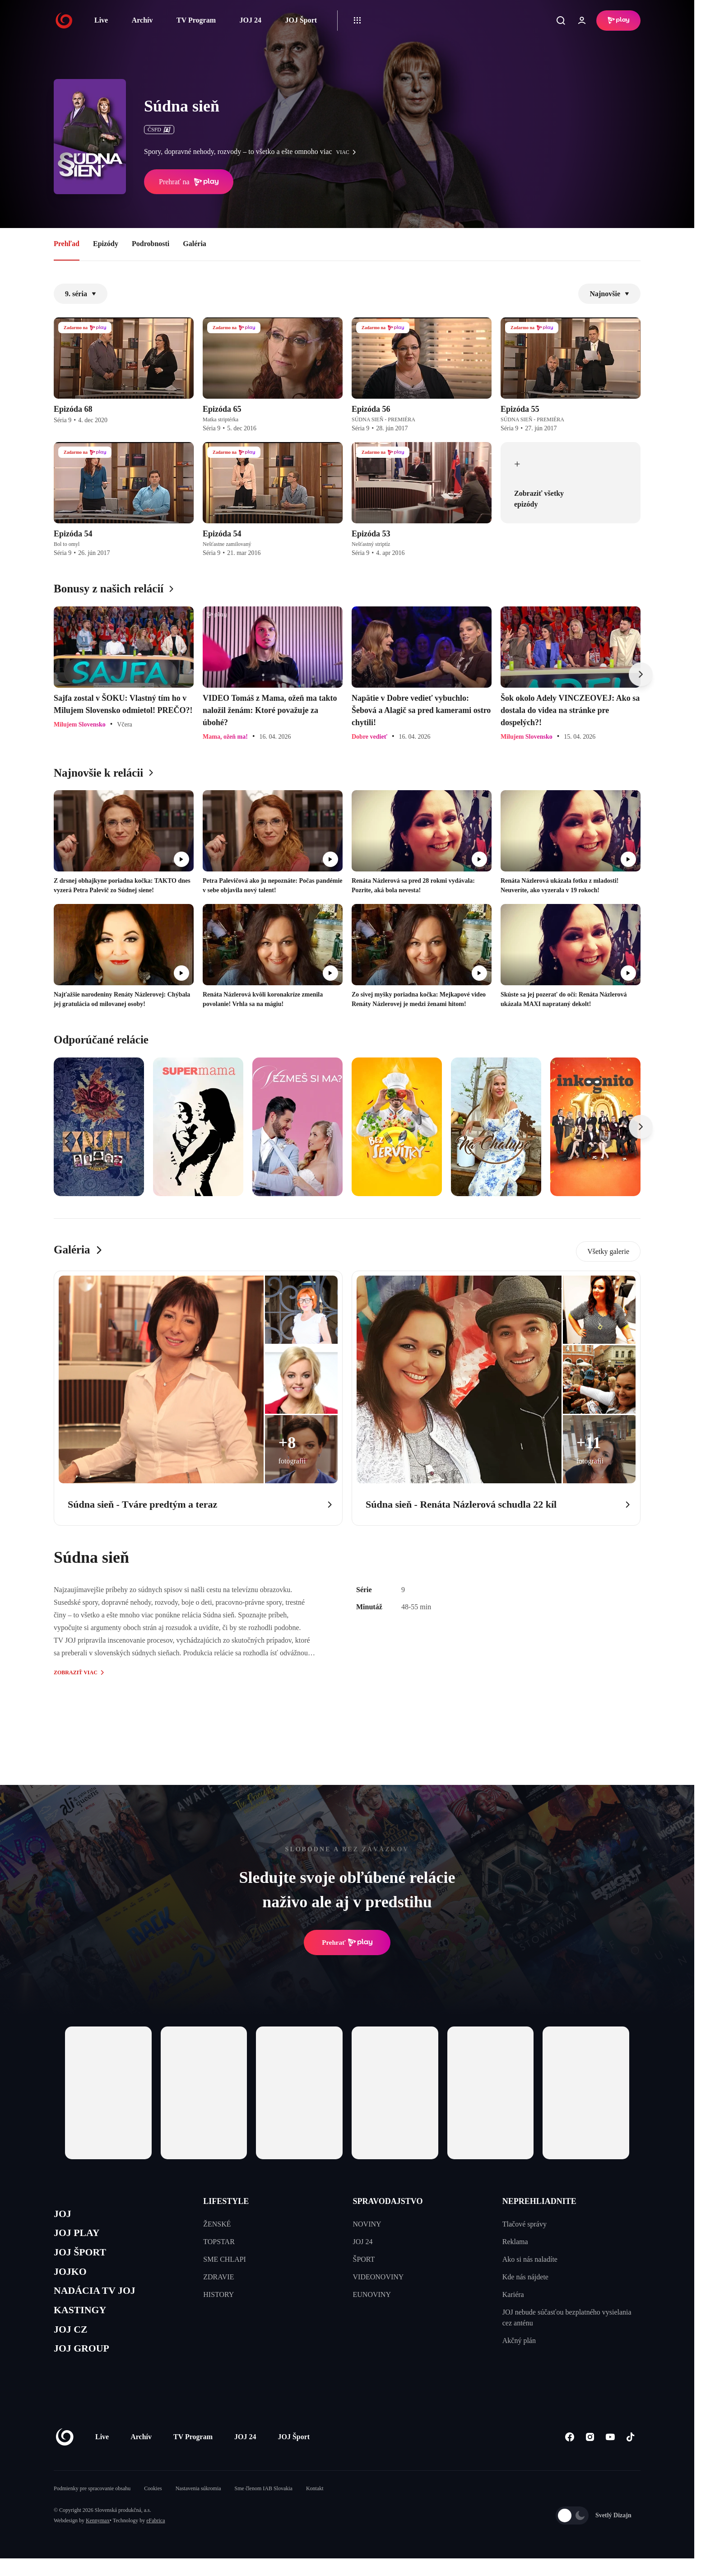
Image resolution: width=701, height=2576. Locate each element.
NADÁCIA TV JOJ (100, 2301)
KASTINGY (84, 2322)
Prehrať (347, 1942)
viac (348, 152)
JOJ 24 (250, 20)
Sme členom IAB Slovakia (263, 2506)
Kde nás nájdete (525, 2277)
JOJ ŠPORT (84, 2258)
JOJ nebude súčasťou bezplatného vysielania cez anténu (566, 2317)
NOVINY (367, 2224)
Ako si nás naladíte (529, 2259)
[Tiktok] (630, 2454)
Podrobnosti (150, 243)
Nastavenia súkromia (198, 2506)
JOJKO (72, 2279)
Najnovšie (609, 294)
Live (101, 20)
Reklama (515, 2241)
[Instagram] (590, 2454)
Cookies (153, 2506)
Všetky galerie (608, 1251)
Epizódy (105, 243)
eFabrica (155, 2538)
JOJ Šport (301, 20)
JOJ (64, 2215)
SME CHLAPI (224, 2259)
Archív (142, 20)
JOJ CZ (73, 2344)
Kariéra (513, 2294)
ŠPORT (364, 2259)
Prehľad (66, 243)
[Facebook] (569, 2454)
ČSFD (159, 129)
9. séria (80, 294)
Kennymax (98, 2538)
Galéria (194, 243)
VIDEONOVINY (378, 2277)
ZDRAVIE (218, 2277)
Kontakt (315, 2506)
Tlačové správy (524, 2224)
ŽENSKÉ (217, 2224)
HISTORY (218, 2294)
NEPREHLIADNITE (539, 2201)
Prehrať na (188, 182)
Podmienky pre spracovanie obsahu (92, 2506)
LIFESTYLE (226, 2201)
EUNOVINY (372, 2294)
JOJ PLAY (80, 2236)
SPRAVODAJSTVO (388, 2201)
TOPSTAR (219, 2241)
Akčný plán (519, 2340)
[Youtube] (610, 2454)
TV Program (196, 20)
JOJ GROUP (85, 2365)
